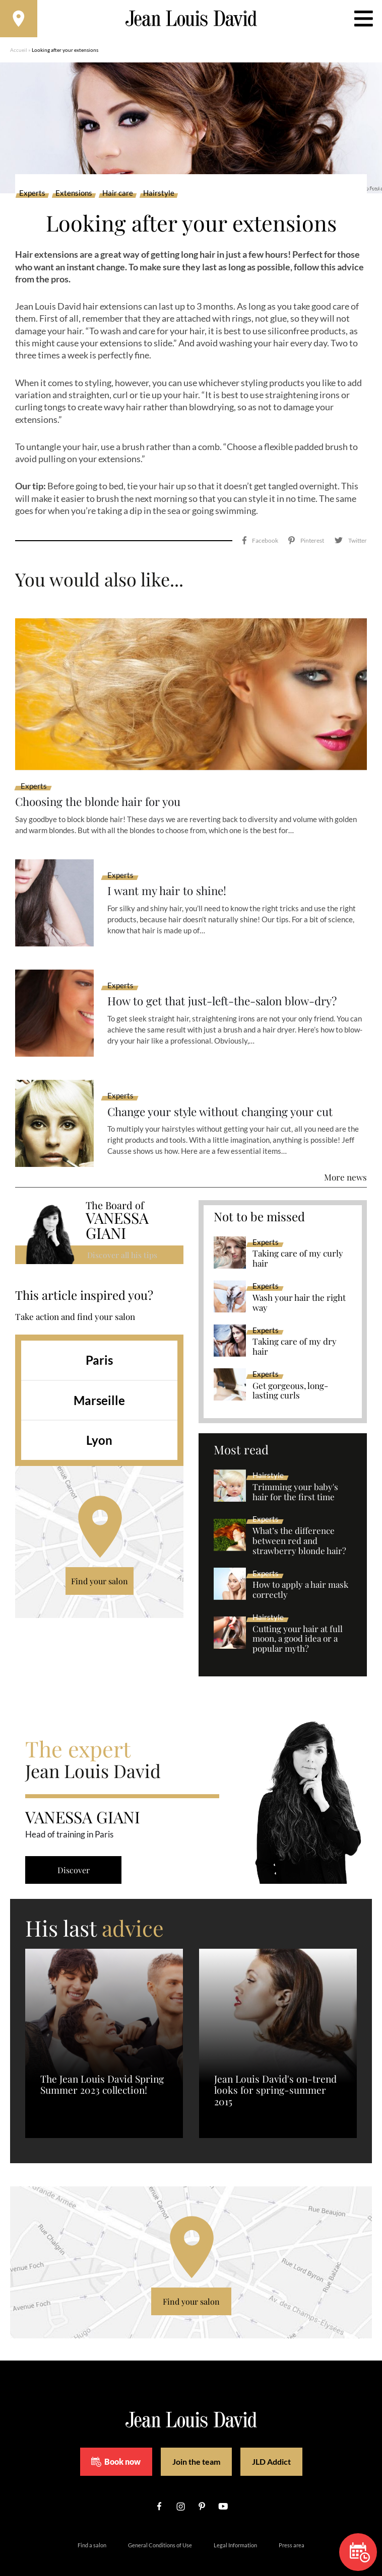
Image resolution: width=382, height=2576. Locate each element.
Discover (75, 1848)
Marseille (99, 1378)
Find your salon (99, 1559)
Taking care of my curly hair (297, 1236)
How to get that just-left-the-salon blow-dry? (231, 979)
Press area (291, 2523)
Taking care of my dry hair (294, 1324)
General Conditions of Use (160, 2523)
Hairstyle (158, 196)
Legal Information (235, 2523)
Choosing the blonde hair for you (104, 779)
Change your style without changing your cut (228, 1089)
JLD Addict (271, 2439)
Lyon (99, 1418)
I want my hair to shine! (170, 868)
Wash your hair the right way (299, 1281)
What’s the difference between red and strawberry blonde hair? (299, 1519)
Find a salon (92, 2523)
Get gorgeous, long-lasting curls (290, 1368)
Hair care (117, 196)
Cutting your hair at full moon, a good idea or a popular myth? (297, 1616)
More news (345, 1154)
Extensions (73, 196)
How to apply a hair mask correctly (300, 1568)
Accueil (18, 53)
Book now (116, 2440)
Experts (32, 196)
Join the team (196, 2439)
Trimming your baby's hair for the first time (295, 1470)
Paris (99, 1338)
